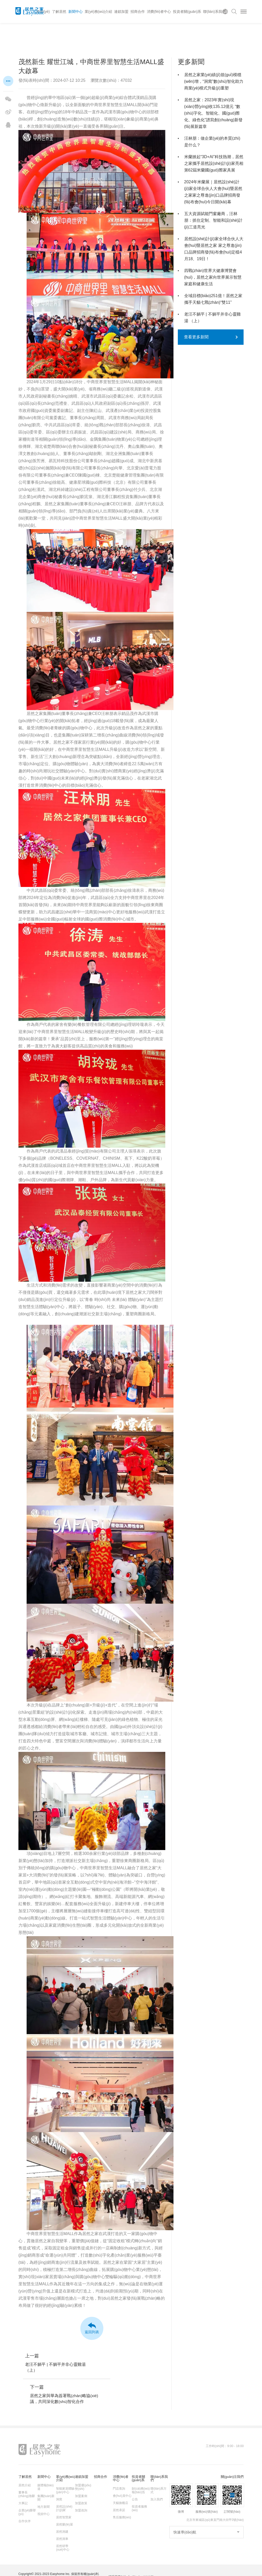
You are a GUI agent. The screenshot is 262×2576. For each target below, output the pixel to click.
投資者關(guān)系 (187, 11)
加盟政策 (81, 2473)
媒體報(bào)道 (45, 2457)
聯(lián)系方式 (158, 2460)
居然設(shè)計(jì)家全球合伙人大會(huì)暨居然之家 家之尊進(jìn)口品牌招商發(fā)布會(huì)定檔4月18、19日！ (213, 249)
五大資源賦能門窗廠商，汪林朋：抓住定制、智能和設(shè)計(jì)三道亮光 (213, 220)
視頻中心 (43, 2484)
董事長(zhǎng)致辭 (26, 2464)
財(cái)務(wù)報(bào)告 (141, 2460)
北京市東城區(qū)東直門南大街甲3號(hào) (215, 2490)
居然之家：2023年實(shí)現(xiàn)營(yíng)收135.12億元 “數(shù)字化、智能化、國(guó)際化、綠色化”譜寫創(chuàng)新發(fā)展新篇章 (213, 113)
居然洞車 (62, 2509)
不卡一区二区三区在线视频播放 (212, 2573)
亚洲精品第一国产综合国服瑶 (155, 2573)
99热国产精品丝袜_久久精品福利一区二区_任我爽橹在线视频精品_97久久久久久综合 (77, 2567)
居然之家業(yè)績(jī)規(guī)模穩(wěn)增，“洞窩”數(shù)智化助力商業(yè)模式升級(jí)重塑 (213, 81)
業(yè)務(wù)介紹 (98, 11)
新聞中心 (75, 11)
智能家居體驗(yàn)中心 (65, 2460)
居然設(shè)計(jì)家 (64, 2478)
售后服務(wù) (122, 2487)
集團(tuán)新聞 (45, 2468)
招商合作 (137, 11)
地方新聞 (43, 2477)
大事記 (23, 2473)
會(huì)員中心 (122, 2466)
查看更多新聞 (196, 337)
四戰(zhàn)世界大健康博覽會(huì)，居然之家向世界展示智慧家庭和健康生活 (213, 277)
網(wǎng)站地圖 (143, 2547)
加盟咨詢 (81, 2480)
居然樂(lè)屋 (64, 2495)
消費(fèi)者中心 (159, 11)
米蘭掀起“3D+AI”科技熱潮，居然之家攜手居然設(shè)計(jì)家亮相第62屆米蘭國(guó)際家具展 (214, 163)
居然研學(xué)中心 (62, 2518)
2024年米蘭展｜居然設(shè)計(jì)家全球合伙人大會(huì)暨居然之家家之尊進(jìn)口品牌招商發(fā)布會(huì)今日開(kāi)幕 (213, 192)
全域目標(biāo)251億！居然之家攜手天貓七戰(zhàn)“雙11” (213, 299)
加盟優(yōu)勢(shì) (83, 2457)
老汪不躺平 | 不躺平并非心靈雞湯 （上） (52, 2368)
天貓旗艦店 (120, 2473)
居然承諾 (119, 2480)
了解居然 (59, 11)
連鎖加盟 (121, 11)
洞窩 (59, 2469)
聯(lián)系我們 (214, 11)
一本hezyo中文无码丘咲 (106, 2573)
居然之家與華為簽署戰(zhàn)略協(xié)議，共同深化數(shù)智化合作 (130, 2369)
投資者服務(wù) (139, 2478)
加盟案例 (81, 2466)
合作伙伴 (24, 2491)
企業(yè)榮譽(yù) (27, 2482)
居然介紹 (24, 2455)
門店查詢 (119, 2459)
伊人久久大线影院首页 (62, 2573)
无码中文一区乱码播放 (20, 2573)
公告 (135, 2469)
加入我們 (156, 2469)
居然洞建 (62, 2502)
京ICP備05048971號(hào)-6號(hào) (42, 2550)
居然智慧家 (63, 2487)
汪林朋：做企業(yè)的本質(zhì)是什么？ (212, 141)
